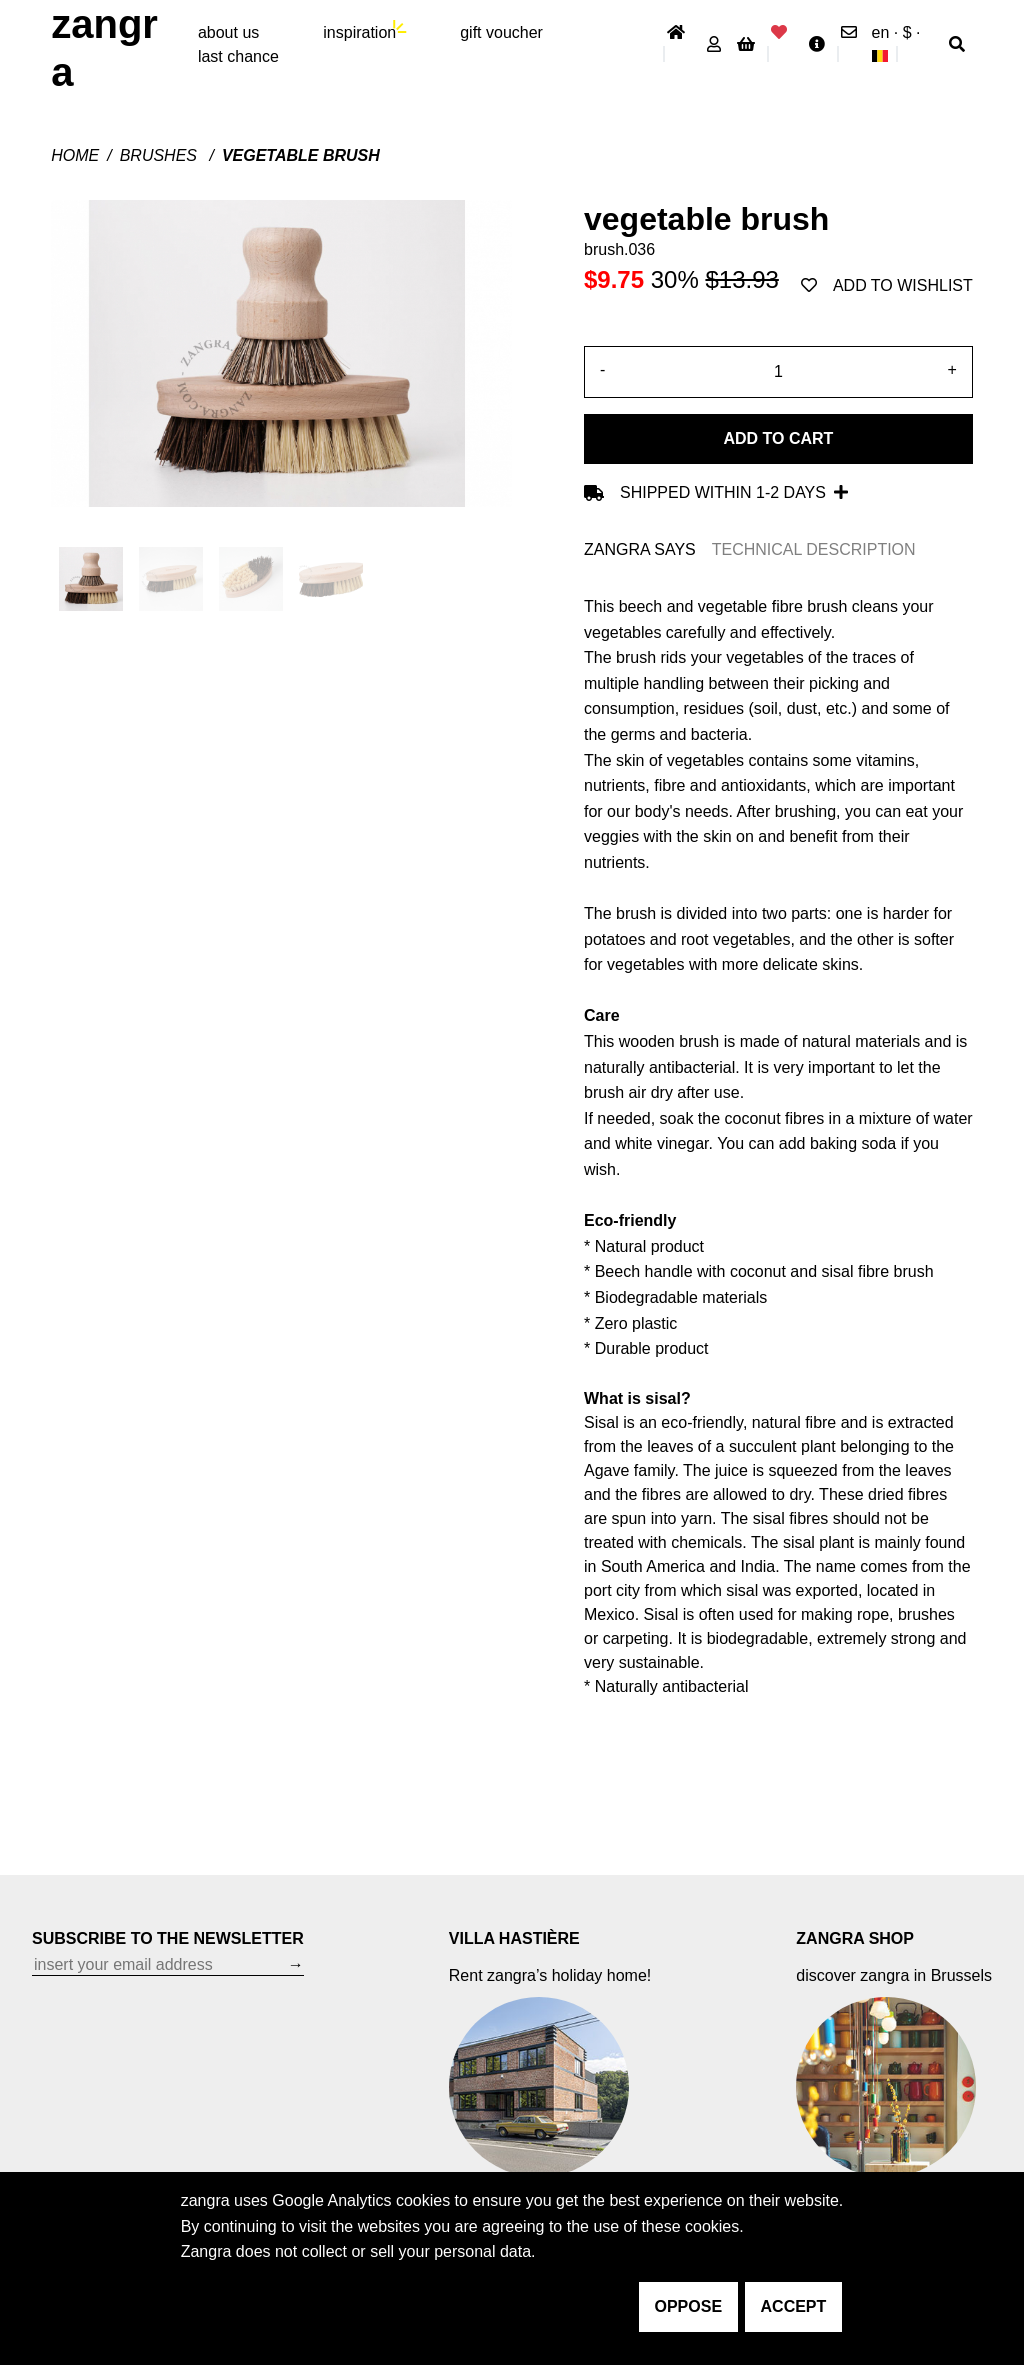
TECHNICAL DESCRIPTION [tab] (814, 549)
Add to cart (778, 438)
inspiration (359, 32)
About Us (228, 32)
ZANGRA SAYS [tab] (640, 549)
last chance (238, 56)
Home (75, 155)
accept (794, 2306)
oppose (689, 2306)
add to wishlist (887, 285)
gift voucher (501, 32)
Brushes (161, 155)
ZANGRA (104, 48)
